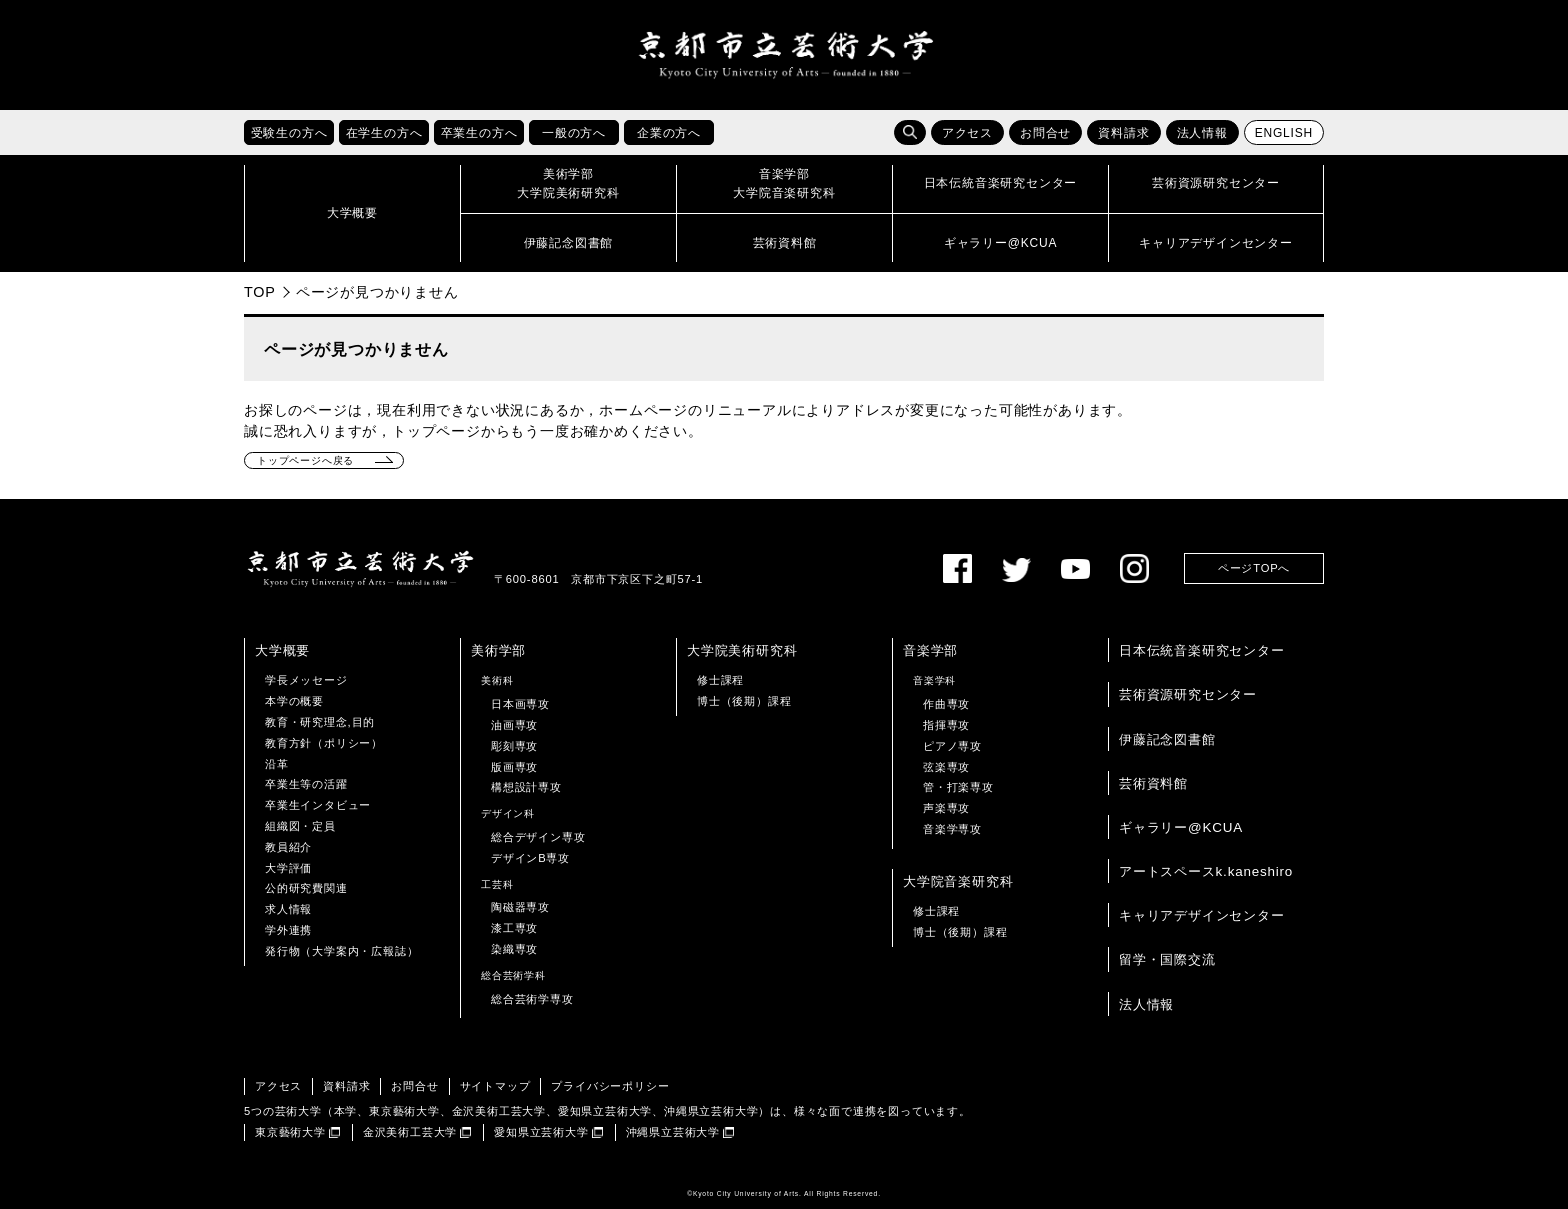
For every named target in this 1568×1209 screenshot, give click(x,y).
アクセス (967, 133)
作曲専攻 (946, 704)
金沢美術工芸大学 (410, 1132)
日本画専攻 (520, 704)
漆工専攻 (514, 928)
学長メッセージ (306, 680)
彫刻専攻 (514, 746)
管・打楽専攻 (958, 787)
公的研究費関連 (306, 888)
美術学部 (498, 650)
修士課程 (720, 680)
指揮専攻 (946, 725)
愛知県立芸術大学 (541, 1132)
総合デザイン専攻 (538, 837)
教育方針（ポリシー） (324, 743)
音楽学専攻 (952, 829)
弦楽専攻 (946, 767)
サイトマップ (495, 1086)
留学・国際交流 (1167, 959)
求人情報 (288, 909)
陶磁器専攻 (520, 907)
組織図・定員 (300, 826)
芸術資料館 (1153, 783)
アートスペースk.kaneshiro (1206, 871)
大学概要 (282, 650)
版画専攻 (514, 767)
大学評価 (288, 868)
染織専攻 (514, 949)
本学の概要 (294, 701)
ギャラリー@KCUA (1181, 827)
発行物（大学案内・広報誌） (341, 951)
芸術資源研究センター (1188, 694)
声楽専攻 (946, 808)
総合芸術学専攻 (532, 999)
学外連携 (288, 930)
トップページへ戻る (305, 460)
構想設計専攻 (526, 787)
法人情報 (1202, 133)
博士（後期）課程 (744, 701)
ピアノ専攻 (952, 746)
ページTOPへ (1254, 568)
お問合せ (1045, 133)
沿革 (277, 764)
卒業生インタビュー (318, 805)
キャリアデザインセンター (1202, 915)
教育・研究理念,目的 (320, 722)
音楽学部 (930, 650)
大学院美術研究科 (742, 650)
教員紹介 (288, 847)
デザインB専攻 (530, 858)
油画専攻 (514, 725)
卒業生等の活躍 (306, 784)
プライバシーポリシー (610, 1086)
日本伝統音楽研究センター (1202, 650)
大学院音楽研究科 (958, 881)
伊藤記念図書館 (1167, 739)
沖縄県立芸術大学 (673, 1132)
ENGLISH (1284, 133)
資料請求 (1123, 133)
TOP (260, 292)
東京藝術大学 (290, 1132)
